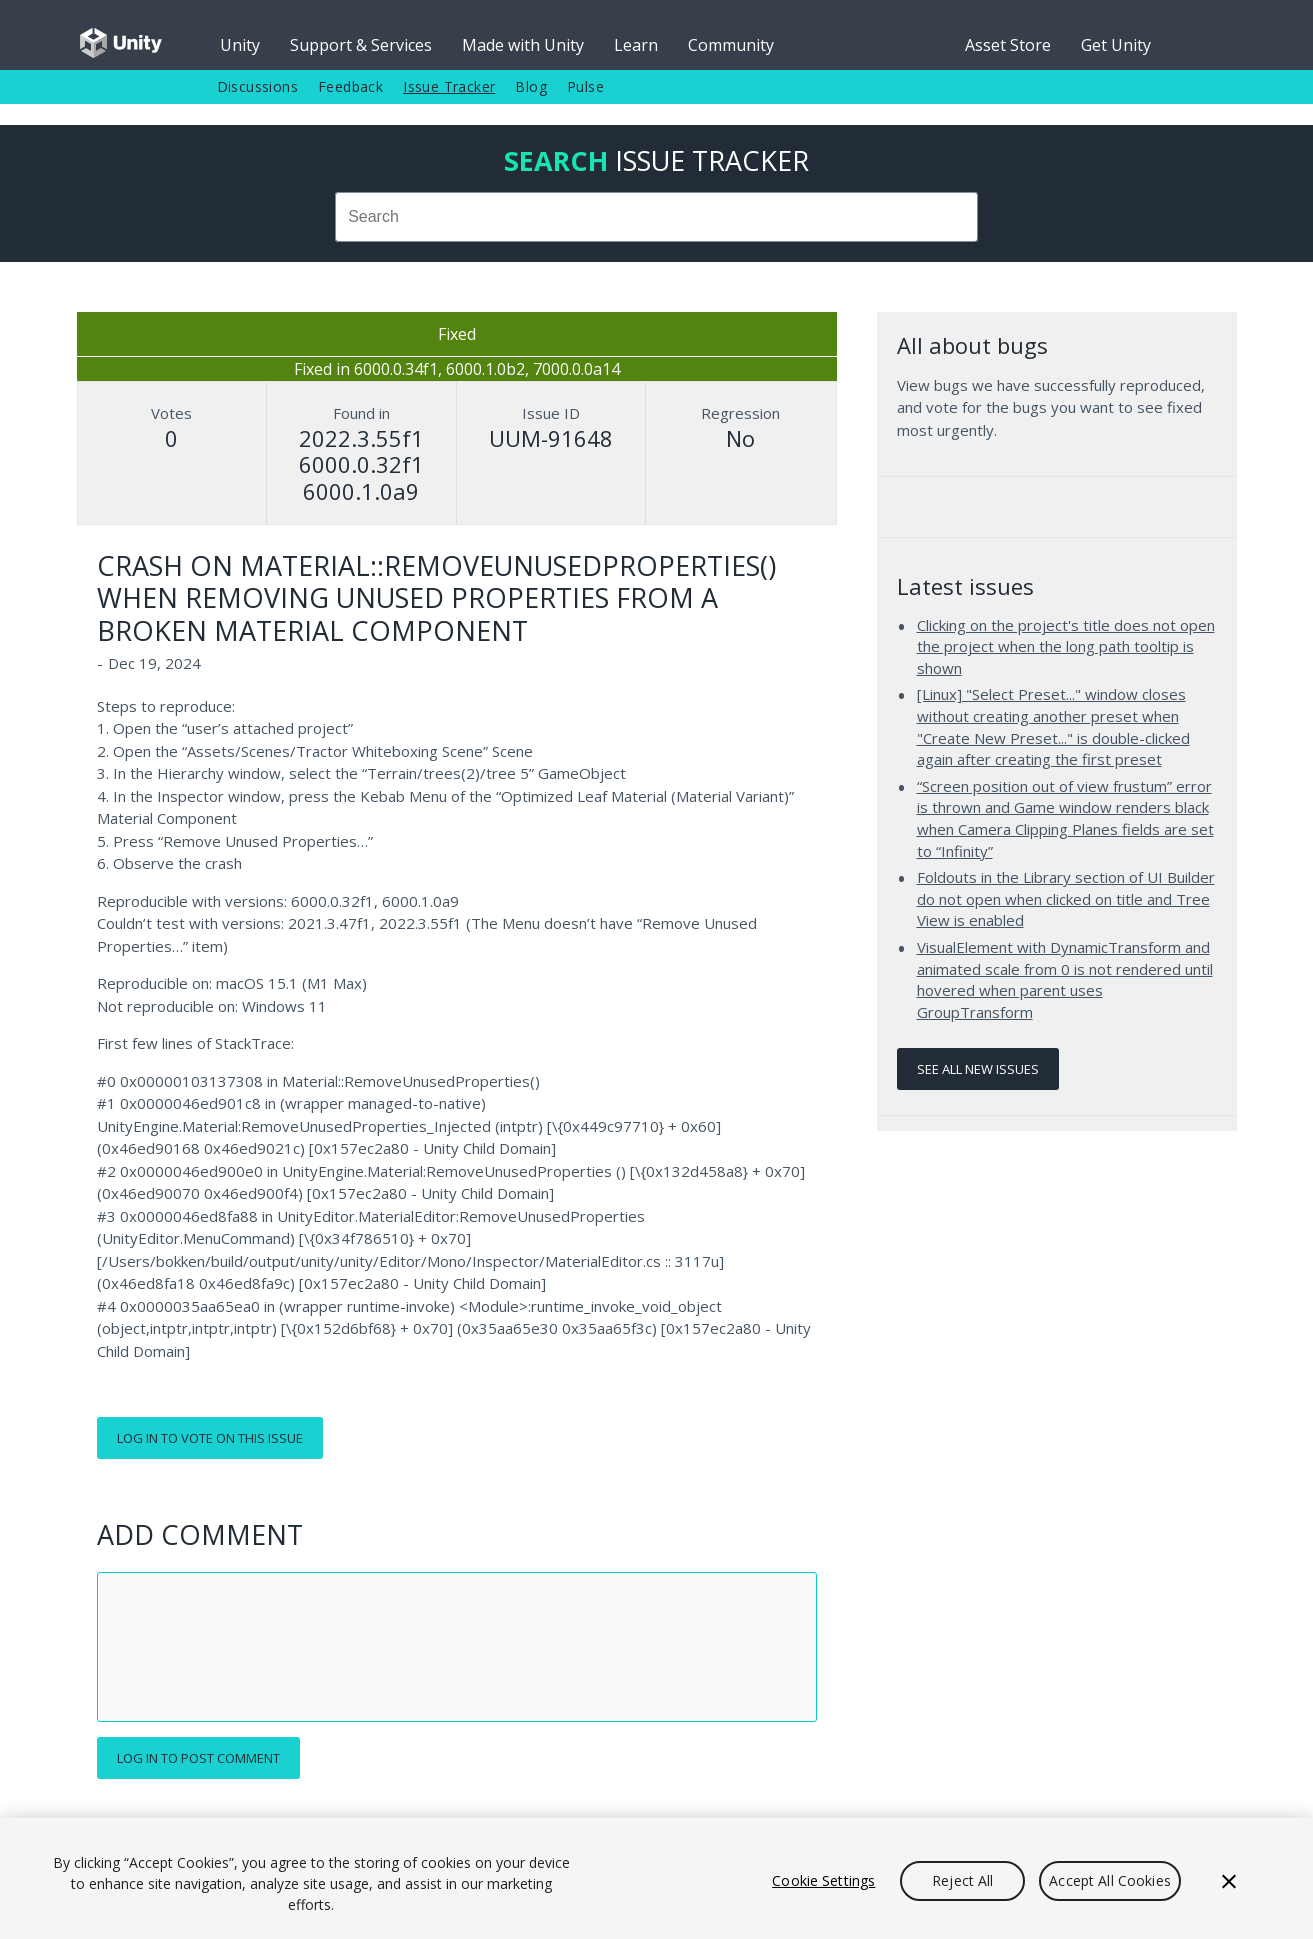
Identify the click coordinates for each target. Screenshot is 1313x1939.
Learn (636, 45)
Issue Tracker (449, 86)
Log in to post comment (198, 1758)
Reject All (962, 1880)
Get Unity (1116, 45)
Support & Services (361, 45)
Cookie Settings (823, 1880)
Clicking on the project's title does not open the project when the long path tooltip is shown (1066, 646)
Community (731, 45)
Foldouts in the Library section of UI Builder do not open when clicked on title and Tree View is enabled (1066, 898)
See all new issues (978, 1069)
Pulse (585, 86)
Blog (531, 86)
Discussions (257, 86)
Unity (240, 45)
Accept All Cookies (1110, 1880)
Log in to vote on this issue (210, 1438)
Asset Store (1008, 45)
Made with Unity (523, 45)
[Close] (1229, 1881)
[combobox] (657, 217)
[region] (656, 1878)
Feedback (350, 86)
